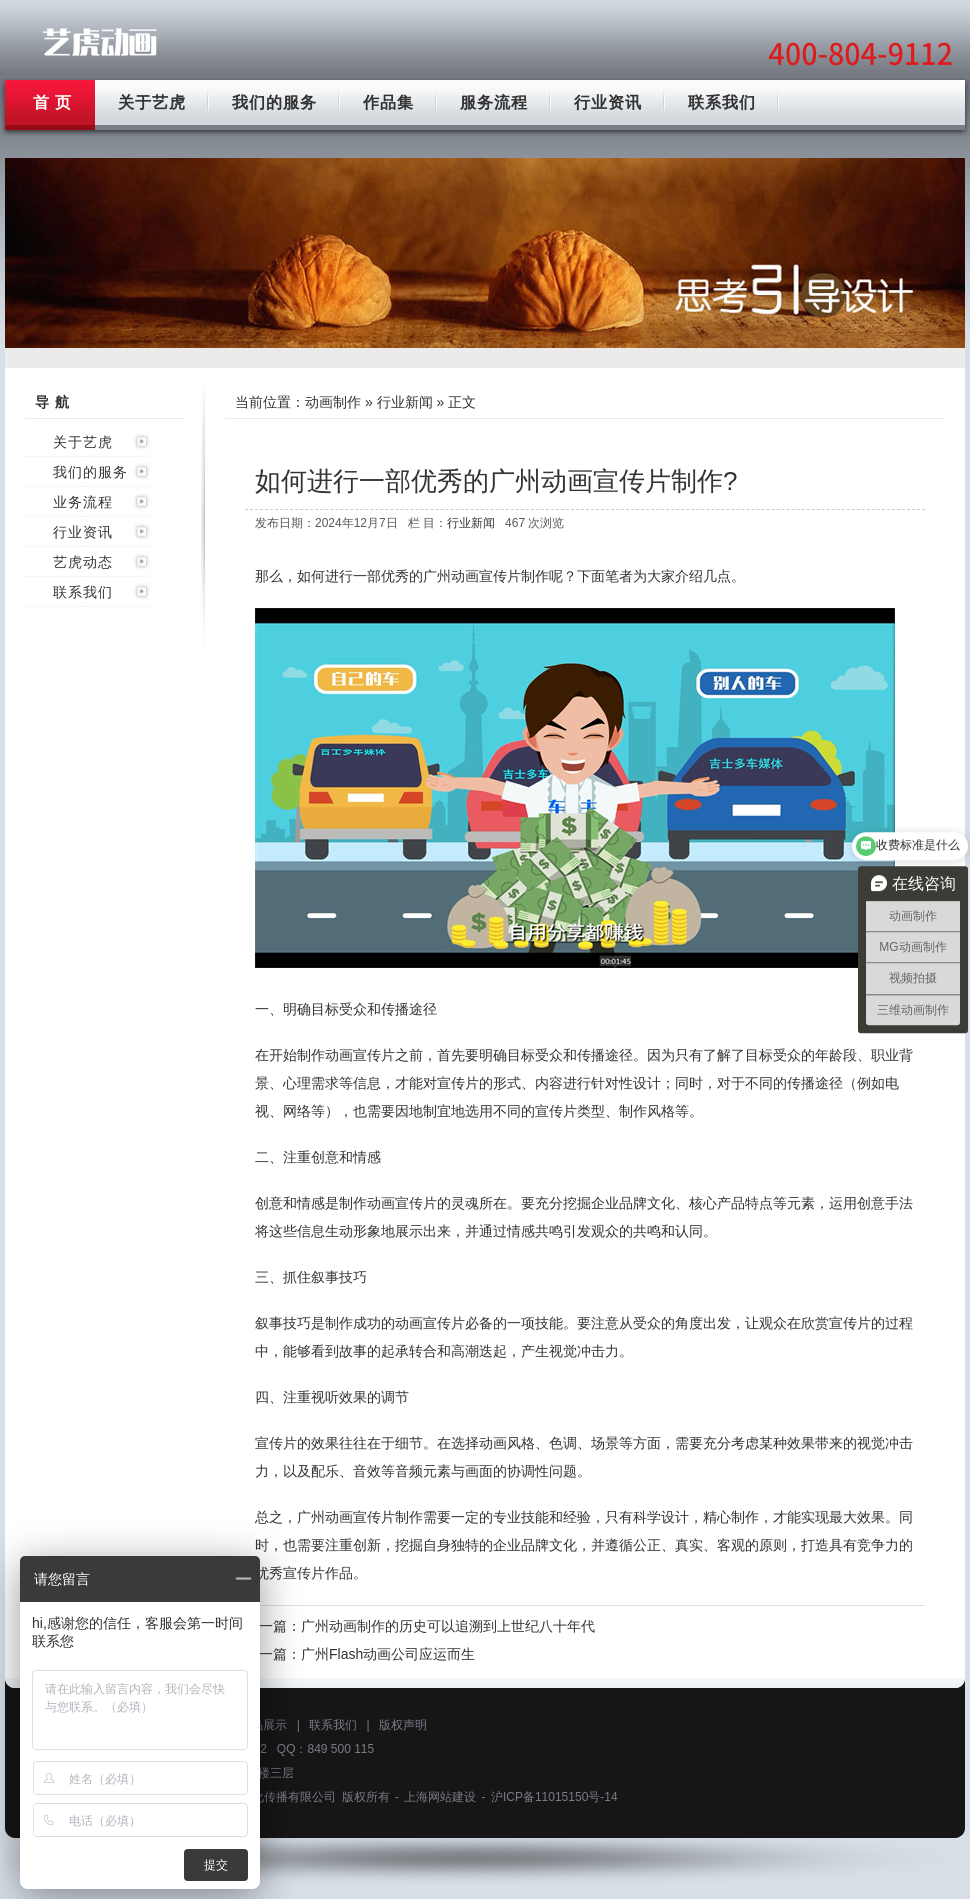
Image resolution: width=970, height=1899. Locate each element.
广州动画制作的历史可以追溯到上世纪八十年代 (448, 1626)
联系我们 (722, 102)
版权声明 (403, 1725)
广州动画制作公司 (100, 42)
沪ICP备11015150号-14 (554, 1797)
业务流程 (83, 502)
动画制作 (333, 402)
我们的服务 (274, 102)
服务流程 (494, 102)
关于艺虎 (152, 102)
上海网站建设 (440, 1797)
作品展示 (263, 1725)
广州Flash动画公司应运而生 (388, 1654)
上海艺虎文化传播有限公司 (264, 1797)
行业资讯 (608, 102)
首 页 (52, 102)
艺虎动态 (83, 562)
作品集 (388, 102)
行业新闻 (405, 402)
